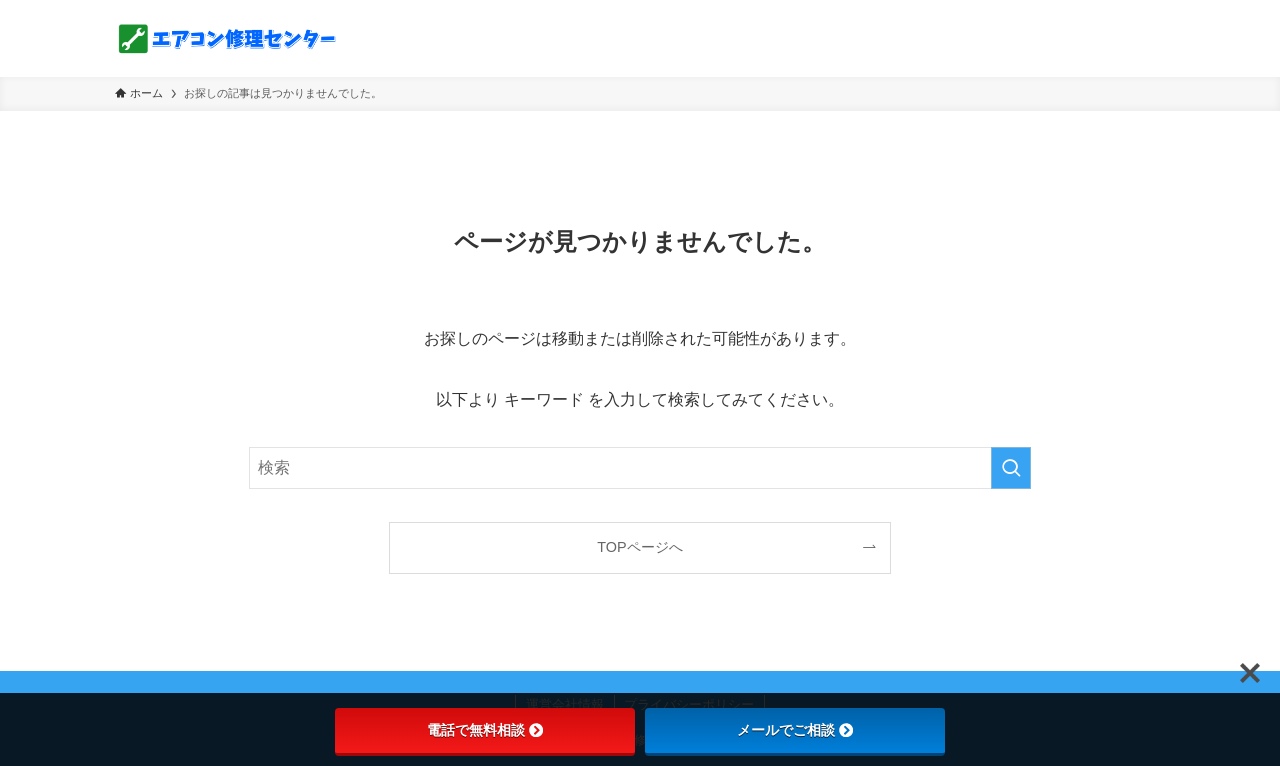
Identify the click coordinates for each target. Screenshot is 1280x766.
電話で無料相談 (485, 730)
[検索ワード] (640, 468)
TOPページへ (639, 547)
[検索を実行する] (1011, 468)
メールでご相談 (795, 730)
